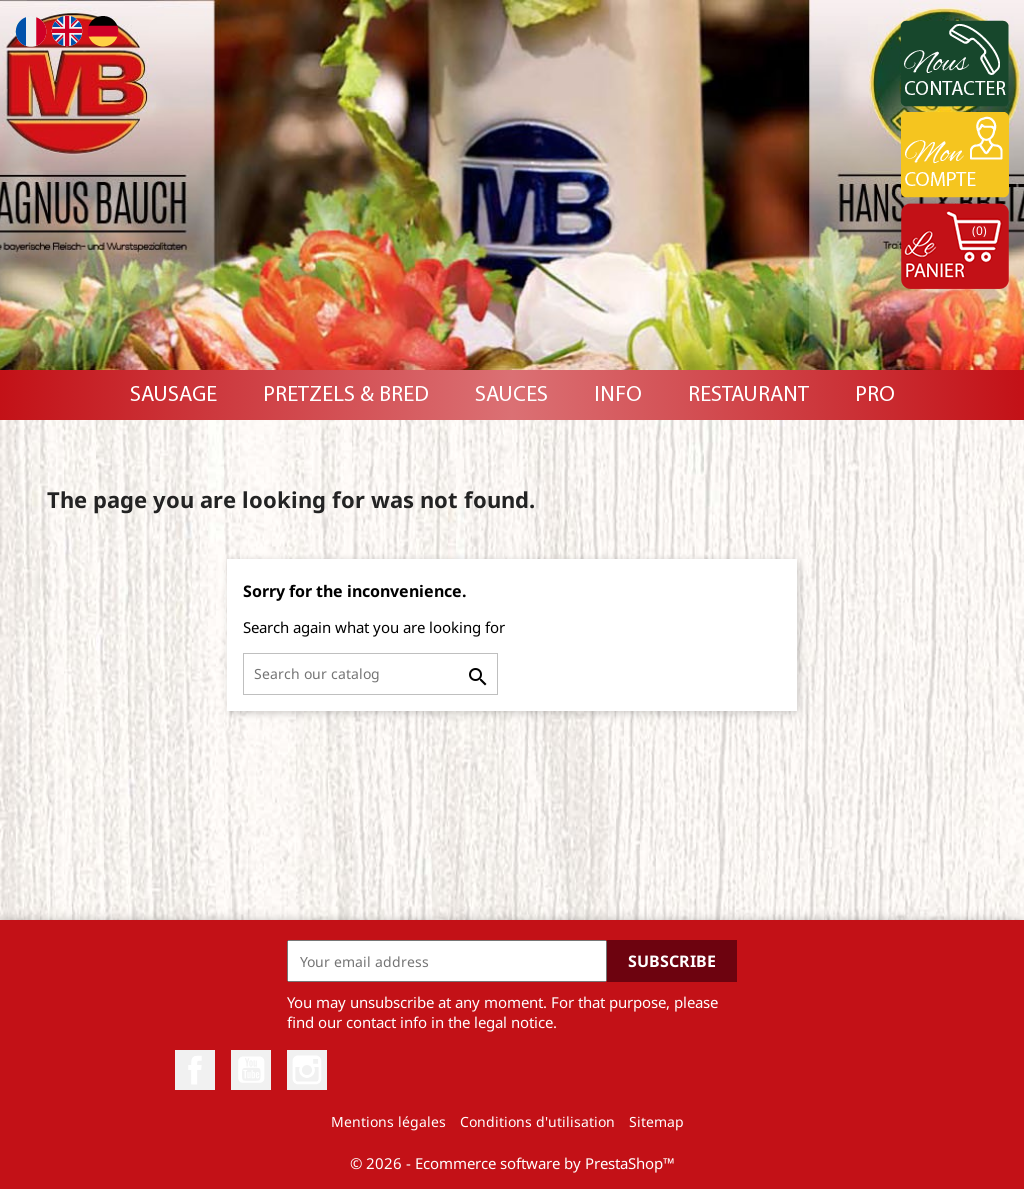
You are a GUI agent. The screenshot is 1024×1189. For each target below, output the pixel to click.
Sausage (173, 395)
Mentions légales (388, 1121)
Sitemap (656, 1121)
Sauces (511, 395)
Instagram (307, 1070)
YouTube (251, 1070)
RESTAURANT (748, 395)
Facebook (195, 1070)
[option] (512, 185)
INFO (618, 395)
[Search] (370, 674)
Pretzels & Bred (346, 395)
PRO (875, 395)
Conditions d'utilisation (537, 1121)
